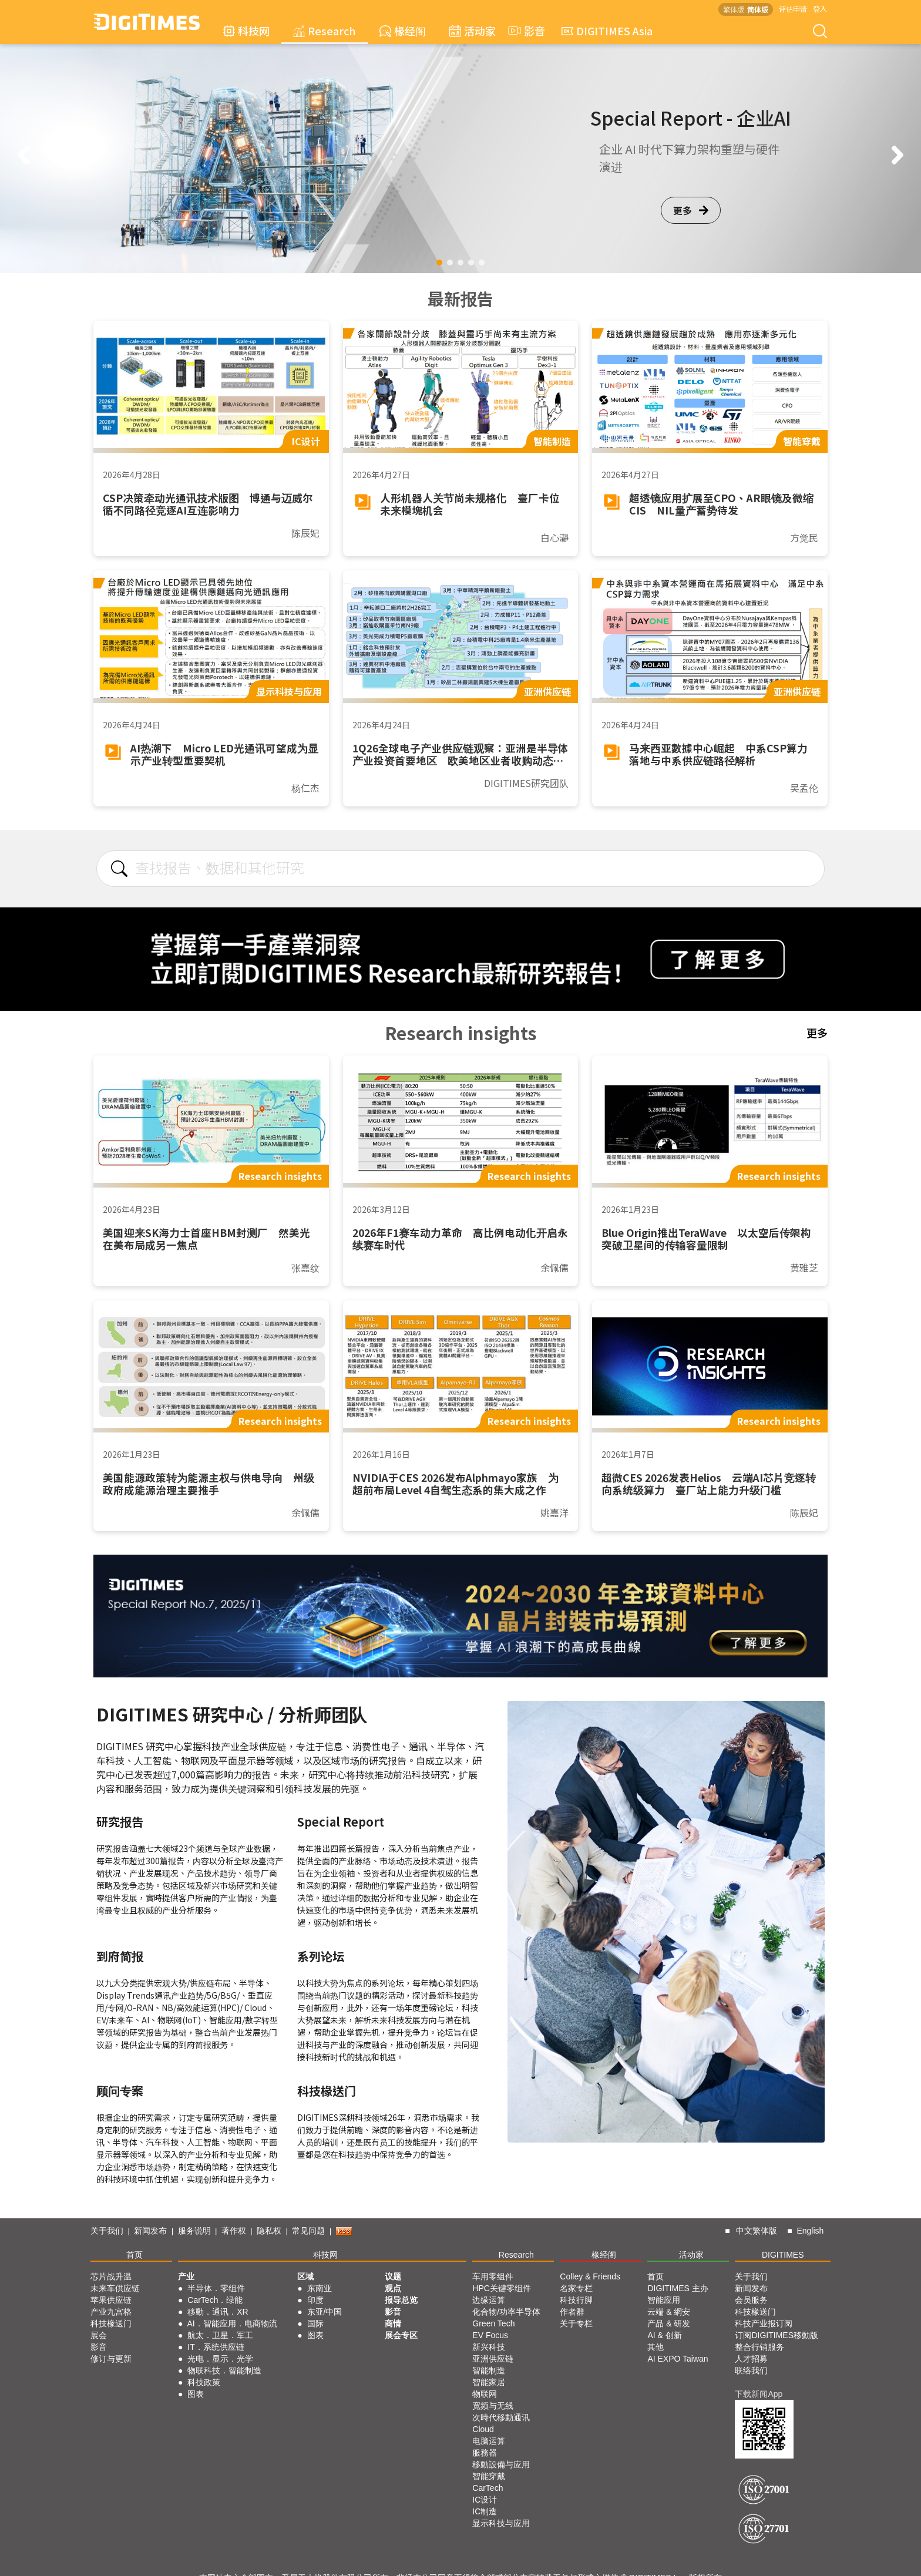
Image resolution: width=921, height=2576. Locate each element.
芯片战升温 (111, 2276)
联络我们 (751, 2370)
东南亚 (319, 2288)
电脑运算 (488, 2441)
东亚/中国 (324, 2311)
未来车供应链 (115, 2288)
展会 (98, 2335)
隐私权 (269, 2230)
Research (324, 30)
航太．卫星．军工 (220, 2335)
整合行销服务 (759, 2347)
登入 (820, 9)
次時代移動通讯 (501, 2417)
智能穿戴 (488, 2476)
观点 (393, 2288)
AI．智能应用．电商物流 (232, 2323)
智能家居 (488, 2382)
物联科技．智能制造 (224, 2370)
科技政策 (203, 2382)
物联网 (484, 2394)
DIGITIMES (783, 2254)
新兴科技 (488, 2347)
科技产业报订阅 (763, 2323)
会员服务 (751, 2300)
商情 (393, 2323)
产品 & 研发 (668, 2323)
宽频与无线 (492, 2405)
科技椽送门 (111, 2323)
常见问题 (308, 2230)
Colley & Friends (590, 2276)
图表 (195, 2394)
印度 (315, 2300)
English (809, 2230)
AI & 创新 (664, 2335)
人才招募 (751, 2358)
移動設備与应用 (501, 2464)
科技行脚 (576, 2300)
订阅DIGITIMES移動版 (776, 2335)
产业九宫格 (111, 2311)
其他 (655, 2347)
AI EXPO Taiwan (677, 2358)
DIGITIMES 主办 (677, 2288)
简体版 (757, 9)
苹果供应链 (111, 2300)
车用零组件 (492, 2276)
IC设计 (484, 2499)
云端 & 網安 (668, 2311)
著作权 (233, 2230)
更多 (690, 210)
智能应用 (663, 2300)
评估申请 (793, 9)
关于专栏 (576, 2323)
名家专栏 (576, 2288)
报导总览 (401, 2300)
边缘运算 (488, 2300)
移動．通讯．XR (217, 2311)
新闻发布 (150, 2230)
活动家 (472, 30)
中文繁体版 (756, 2230)
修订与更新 (111, 2358)
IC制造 (484, 2511)
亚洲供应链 (492, 2358)
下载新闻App (758, 2394)
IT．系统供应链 (215, 2347)
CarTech (487, 2488)
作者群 (572, 2311)
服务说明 (194, 2230)
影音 (525, 30)
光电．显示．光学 (220, 2358)
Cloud (483, 2429)
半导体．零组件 (216, 2288)
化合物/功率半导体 (506, 2311)
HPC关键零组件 (501, 2288)
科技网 (246, 30)
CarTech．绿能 (215, 2300)
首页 (134, 2254)
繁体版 (733, 9)
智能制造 (488, 2370)
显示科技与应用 (501, 2523)
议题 (393, 2276)
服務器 (484, 2452)
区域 (305, 2276)
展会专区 (401, 2335)
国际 (315, 2323)
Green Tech (493, 2323)
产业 (186, 2276)
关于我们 (106, 2230)
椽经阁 (402, 30)
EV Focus (490, 2335)
